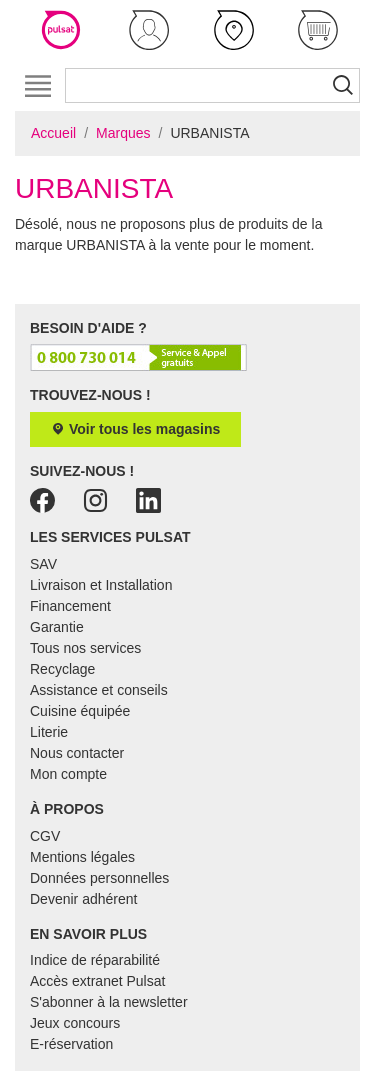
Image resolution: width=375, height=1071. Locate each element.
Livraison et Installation (101, 585)
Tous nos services (85, 648)
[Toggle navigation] (37, 85)
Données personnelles (99, 878)
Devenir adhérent (83, 899)
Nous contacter (77, 753)
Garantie (57, 627)
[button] (149, 30)
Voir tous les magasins (135, 429)
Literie (49, 732)
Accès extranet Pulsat (97, 981)
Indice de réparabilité (95, 960)
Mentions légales (82, 857)
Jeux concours (75, 1023)
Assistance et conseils (99, 690)
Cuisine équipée (80, 711)
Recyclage (62, 669)
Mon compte (68, 774)
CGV (45, 836)
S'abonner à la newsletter (109, 1002)
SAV (43, 564)
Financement (70, 606)
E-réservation (71, 1044)
